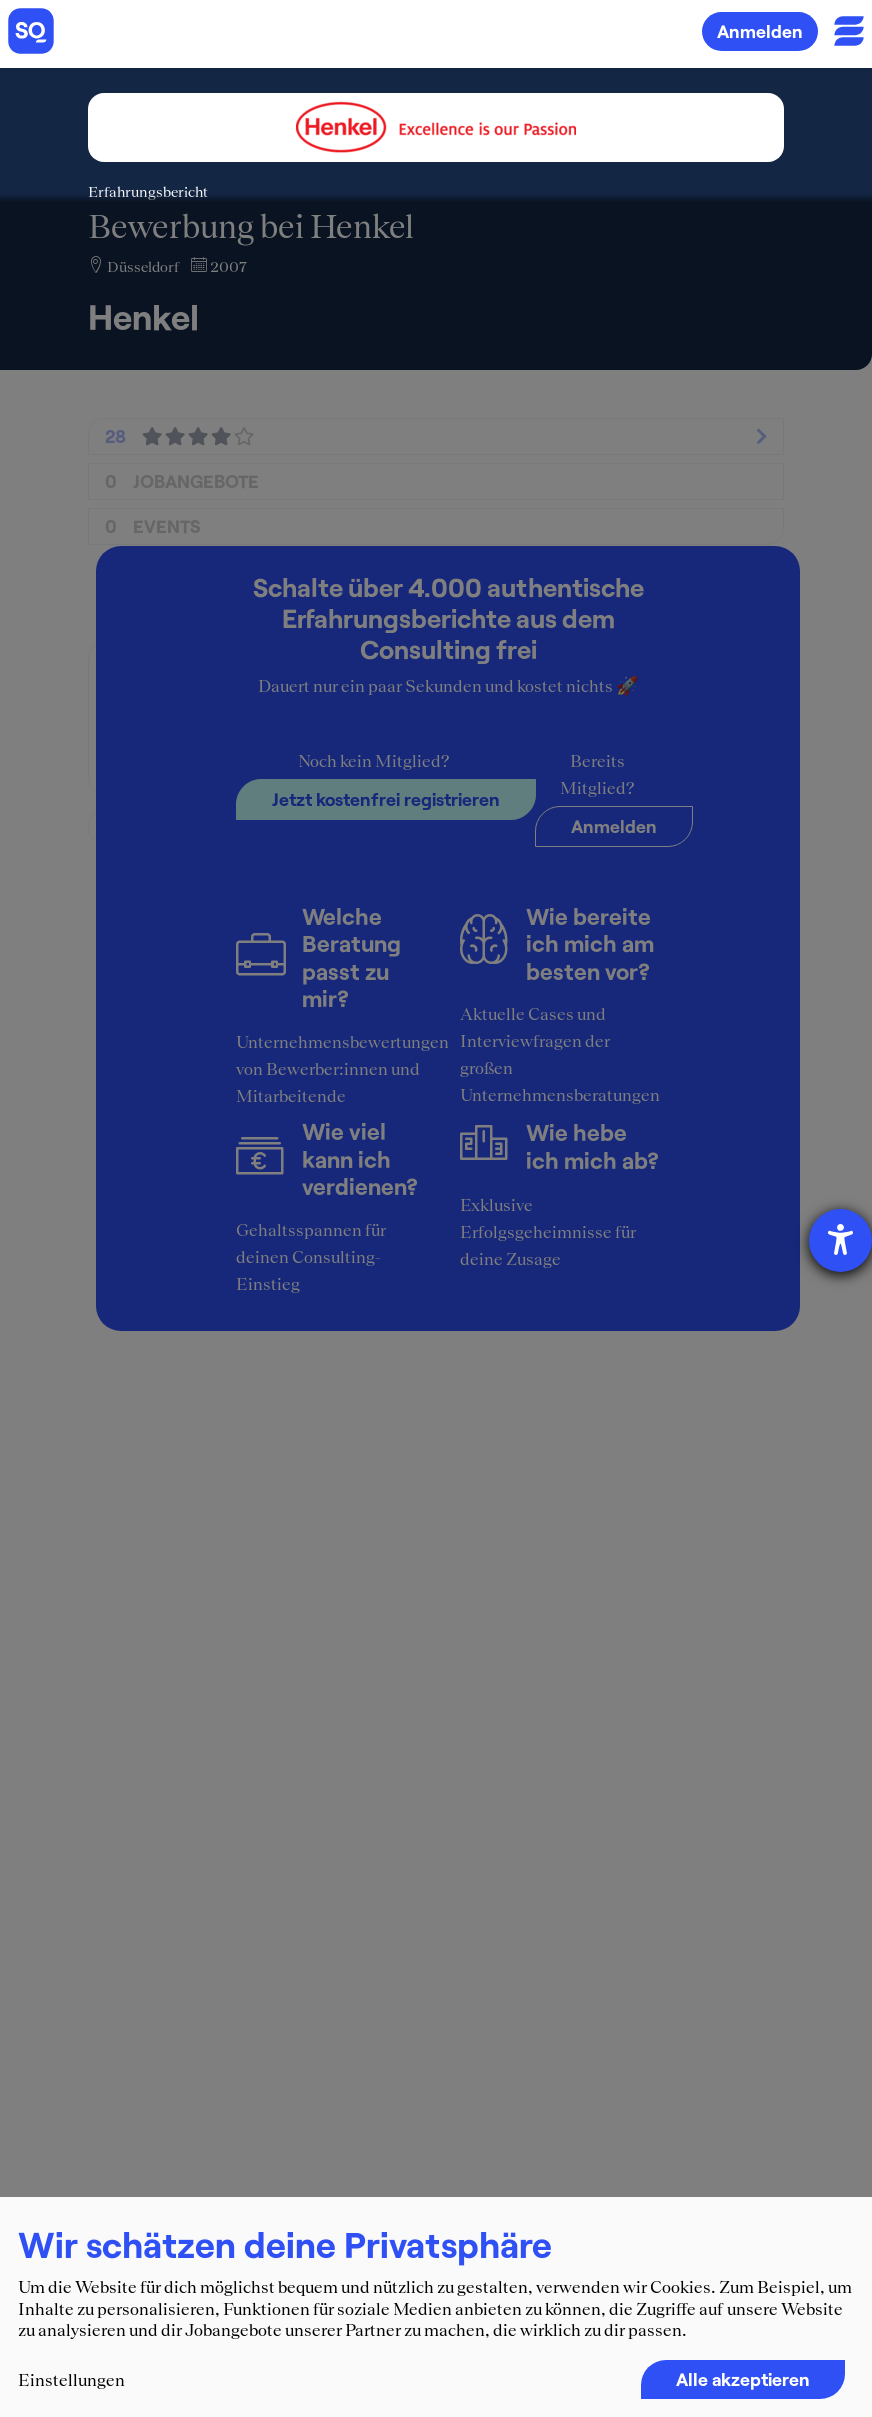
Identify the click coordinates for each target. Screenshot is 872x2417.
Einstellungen (71, 2380)
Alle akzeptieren (743, 2379)
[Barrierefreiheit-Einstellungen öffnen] (840, 1240)
